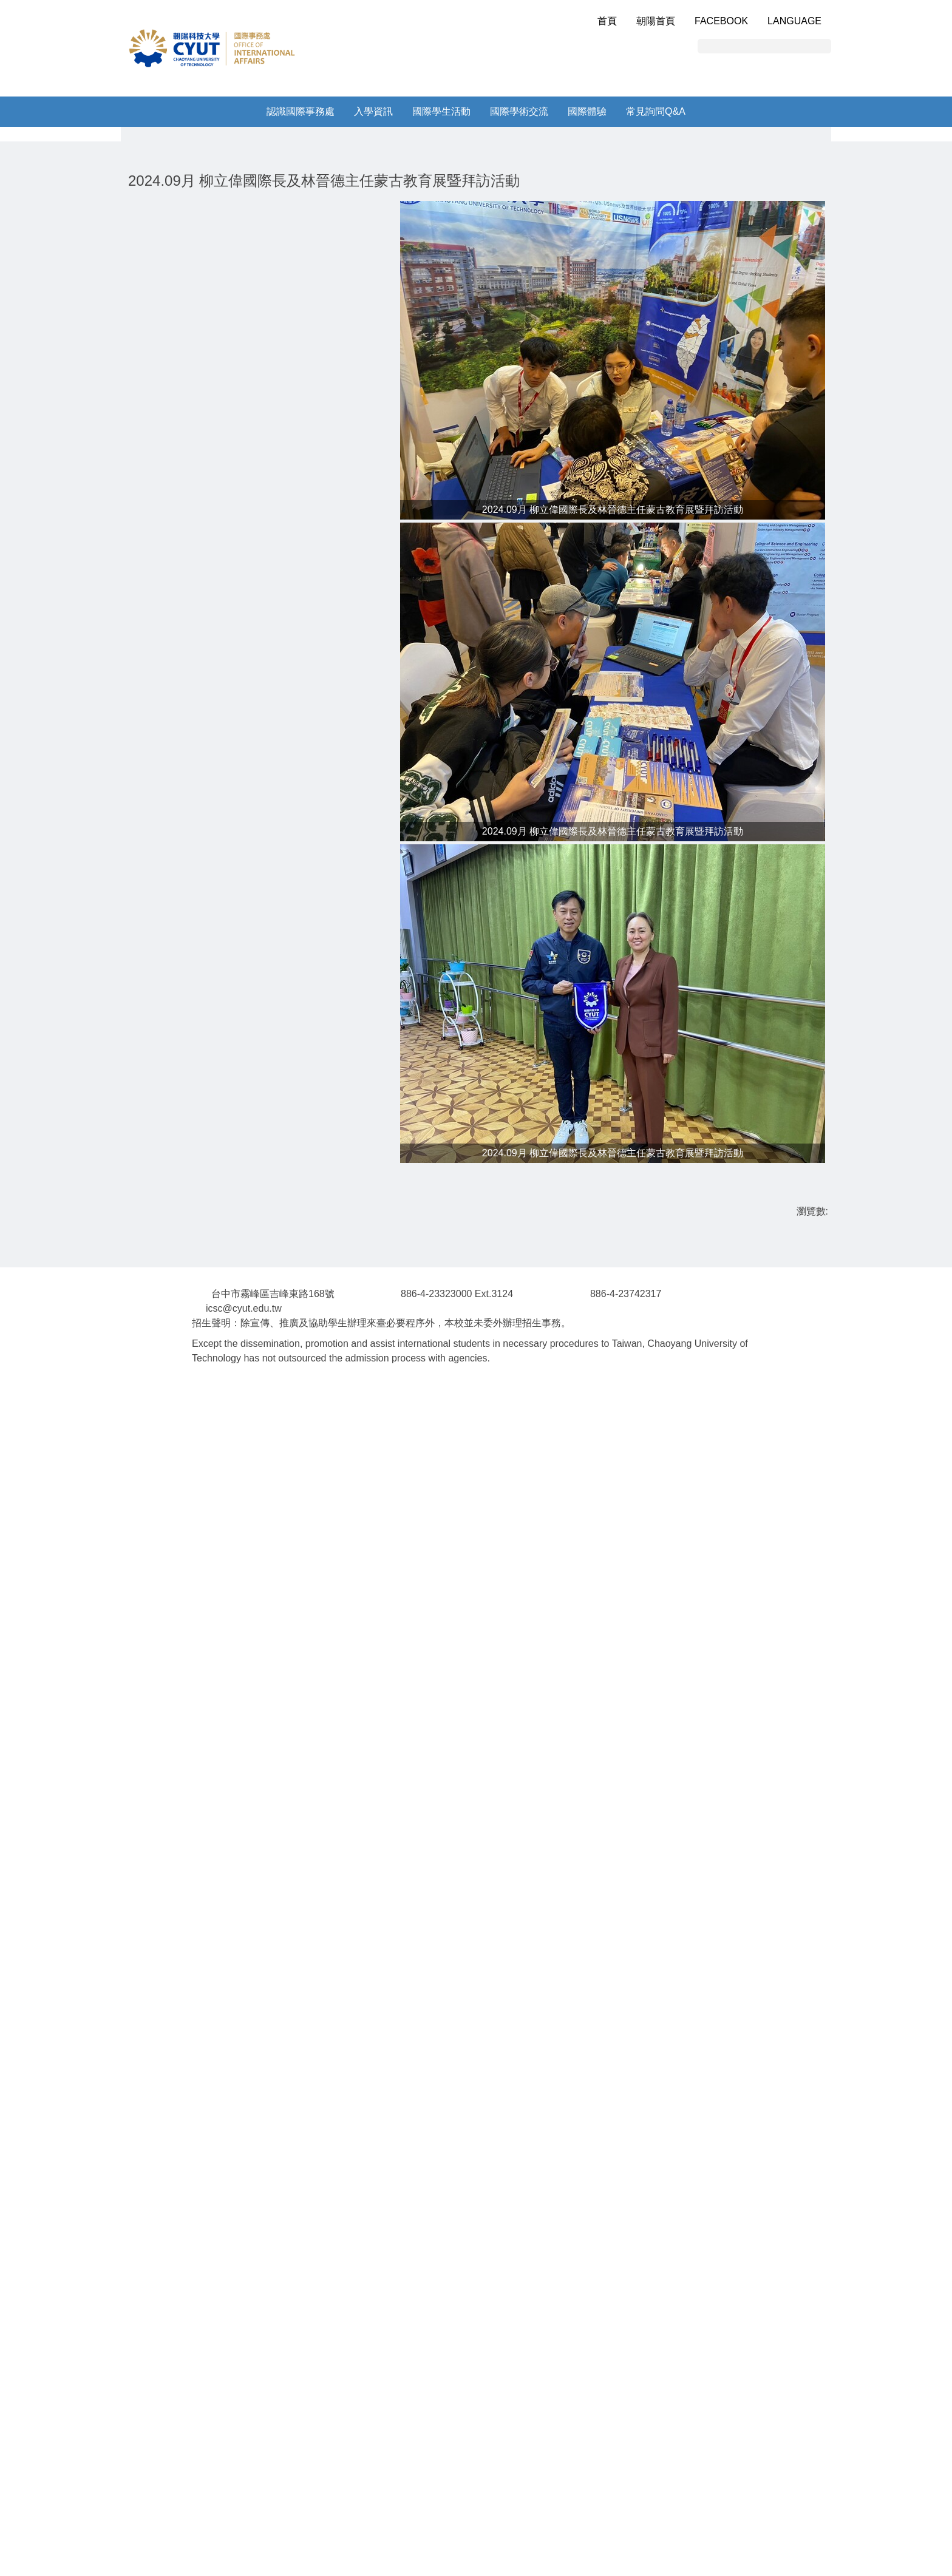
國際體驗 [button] (587, 111)
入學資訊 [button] (373, 111)
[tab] (481, 328)
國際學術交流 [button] (519, 111)
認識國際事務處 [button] (301, 111)
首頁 (607, 21)
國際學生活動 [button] (441, 111)
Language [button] (794, 21)
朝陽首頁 (655, 21)
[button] (118, 230)
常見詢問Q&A (655, 111)
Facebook (721, 21)
